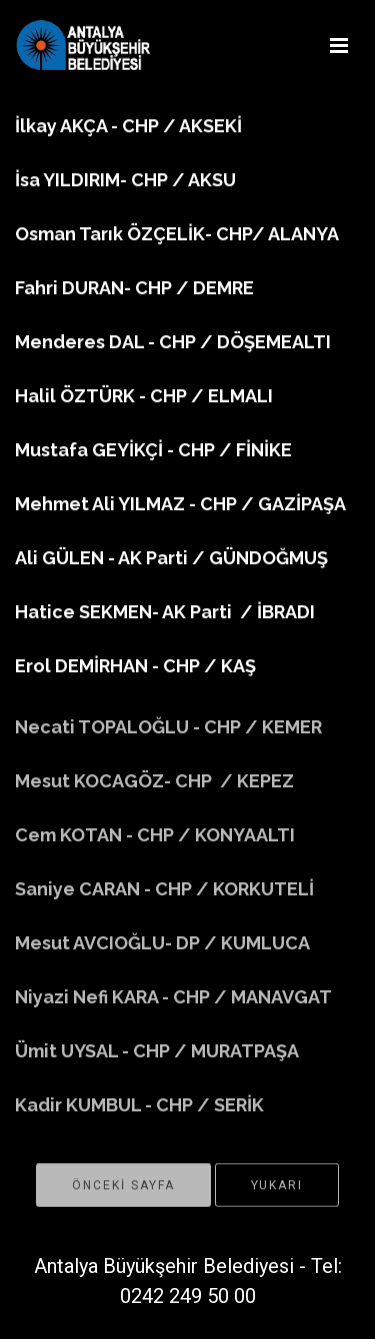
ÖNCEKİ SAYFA (123, 1192)
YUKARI (277, 1192)
